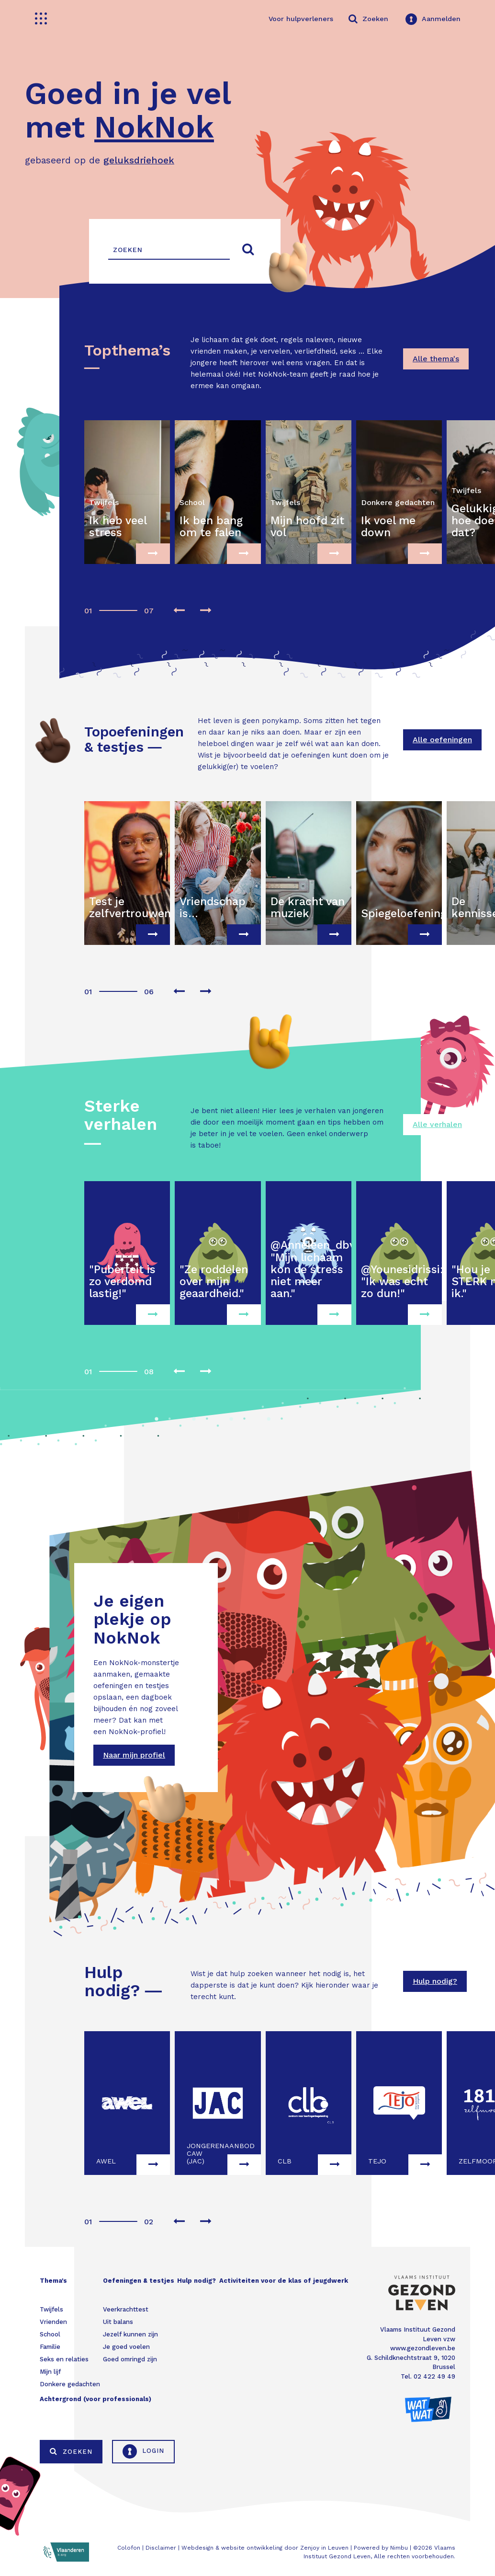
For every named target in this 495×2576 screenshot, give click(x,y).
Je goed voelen (126, 2346)
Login (143, 2451)
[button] (87, 605)
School (50, 2334)
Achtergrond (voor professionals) (95, 2399)
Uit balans (118, 2321)
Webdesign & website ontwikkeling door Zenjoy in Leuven (265, 2547)
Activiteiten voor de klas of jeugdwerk (283, 2280)
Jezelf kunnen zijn (130, 2334)
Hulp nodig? (435, 1981)
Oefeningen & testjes (138, 2280)
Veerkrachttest (125, 2309)
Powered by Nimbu (381, 2547)
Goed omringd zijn (130, 2359)
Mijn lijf (50, 2371)
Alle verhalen (437, 1124)
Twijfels (51, 2309)
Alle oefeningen (442, 739)
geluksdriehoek (138, 160)
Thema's (53, 2280)
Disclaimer (161, 2547)
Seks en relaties (64, 2359)
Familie (50, 2346)
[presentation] (179, 611)
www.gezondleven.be (422, 2348)
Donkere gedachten (70, 2384)
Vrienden (53, 2321)
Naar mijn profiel (134, 1755)
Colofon (128, 2547)
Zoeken (71, 2451)
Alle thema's (436, 358)
